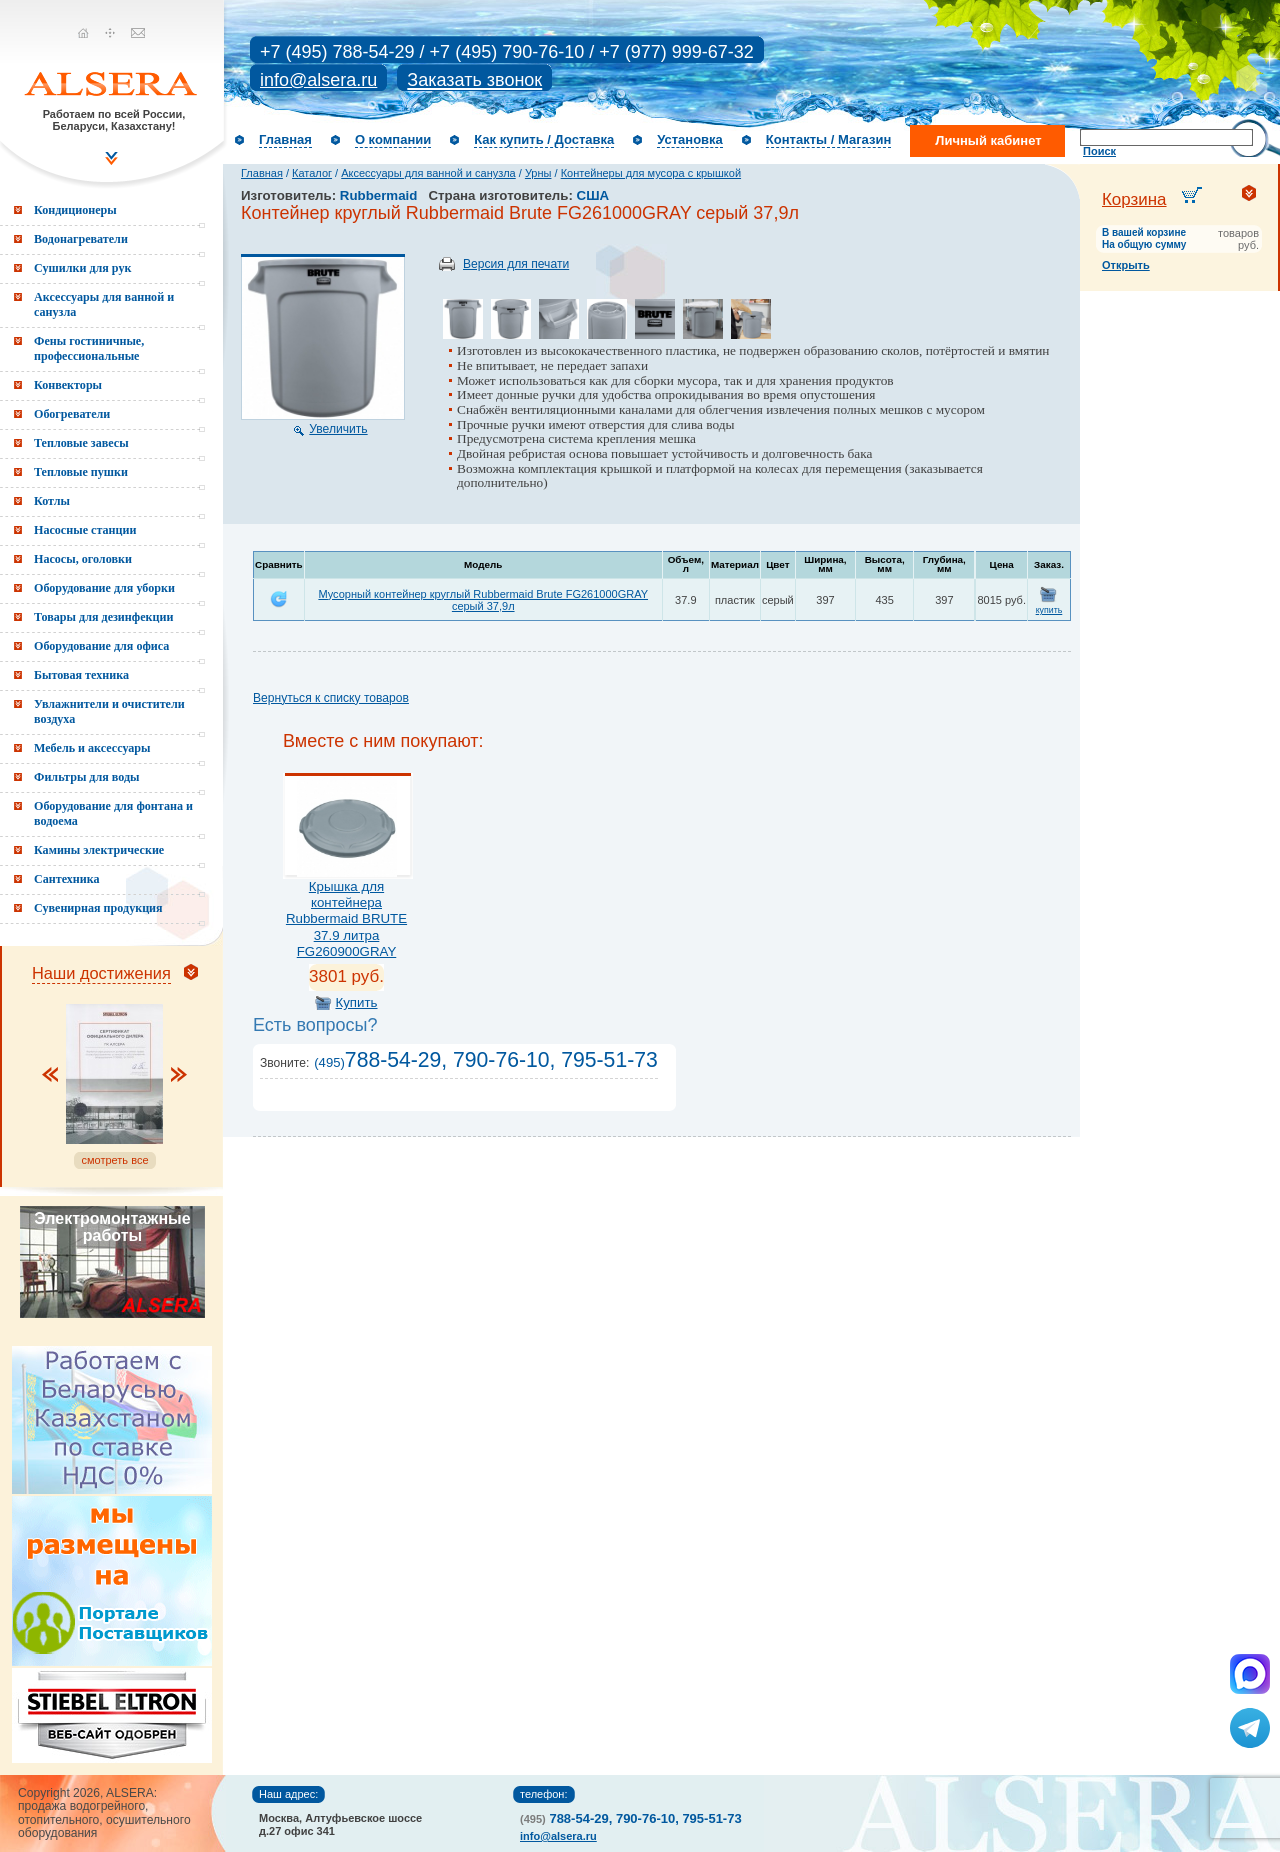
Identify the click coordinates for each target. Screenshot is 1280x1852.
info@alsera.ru (318, 80)
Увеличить (338, 429)
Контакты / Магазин (828, 139)
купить (1049, 610)
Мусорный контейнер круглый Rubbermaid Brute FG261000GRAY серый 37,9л (483, 600)
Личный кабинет (988, 140)
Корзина (1134, 199)
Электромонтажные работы (112, 1227)
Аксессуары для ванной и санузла (428, 173)
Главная (285, 139)
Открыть (1126, 265)
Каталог (312, 173)
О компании (393, 139)
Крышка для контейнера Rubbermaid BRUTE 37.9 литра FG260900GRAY (346, 919)
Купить (356, 1002)
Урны (538, 173)
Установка (690, 139)
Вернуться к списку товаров (331, 698)
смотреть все (114, 1160)
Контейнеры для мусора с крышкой (651, 173)
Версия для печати (516, 264)
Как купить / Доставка (544, 139)
